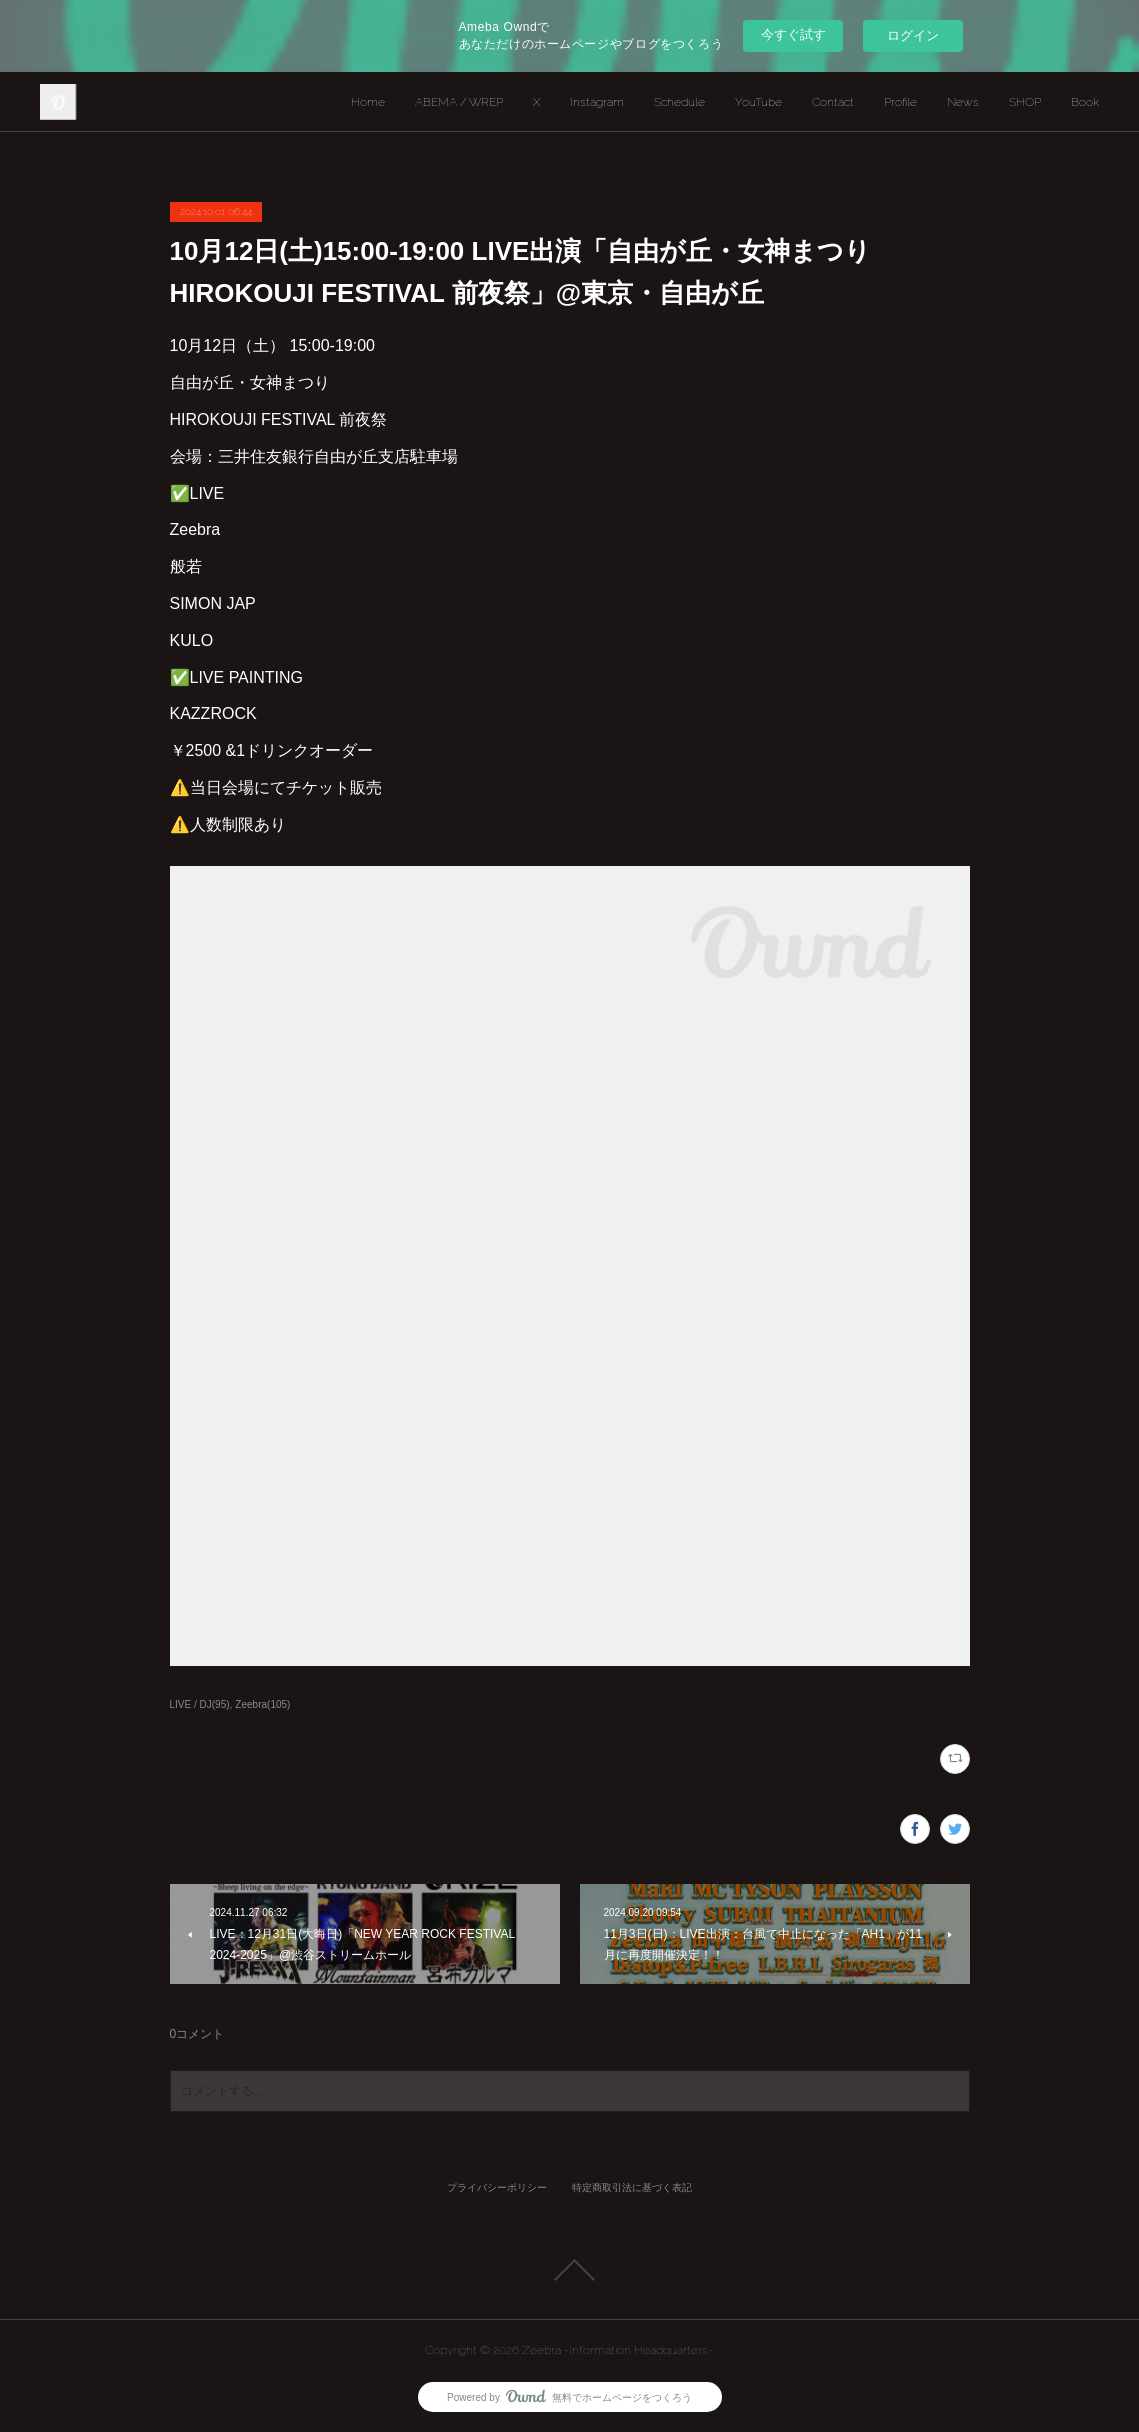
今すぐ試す (793, 34)
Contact (833, 102)
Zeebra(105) (262, 1704)
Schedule (679, 102)
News (963, 102)
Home (368, 102)
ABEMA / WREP (459, 102)
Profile (900, 102)
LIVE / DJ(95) (200, 1704)
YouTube (758, 102)
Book (1085, 102)
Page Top (569, 2270)
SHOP (1025, 102)
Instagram (597, 102)
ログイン (913, 35)
